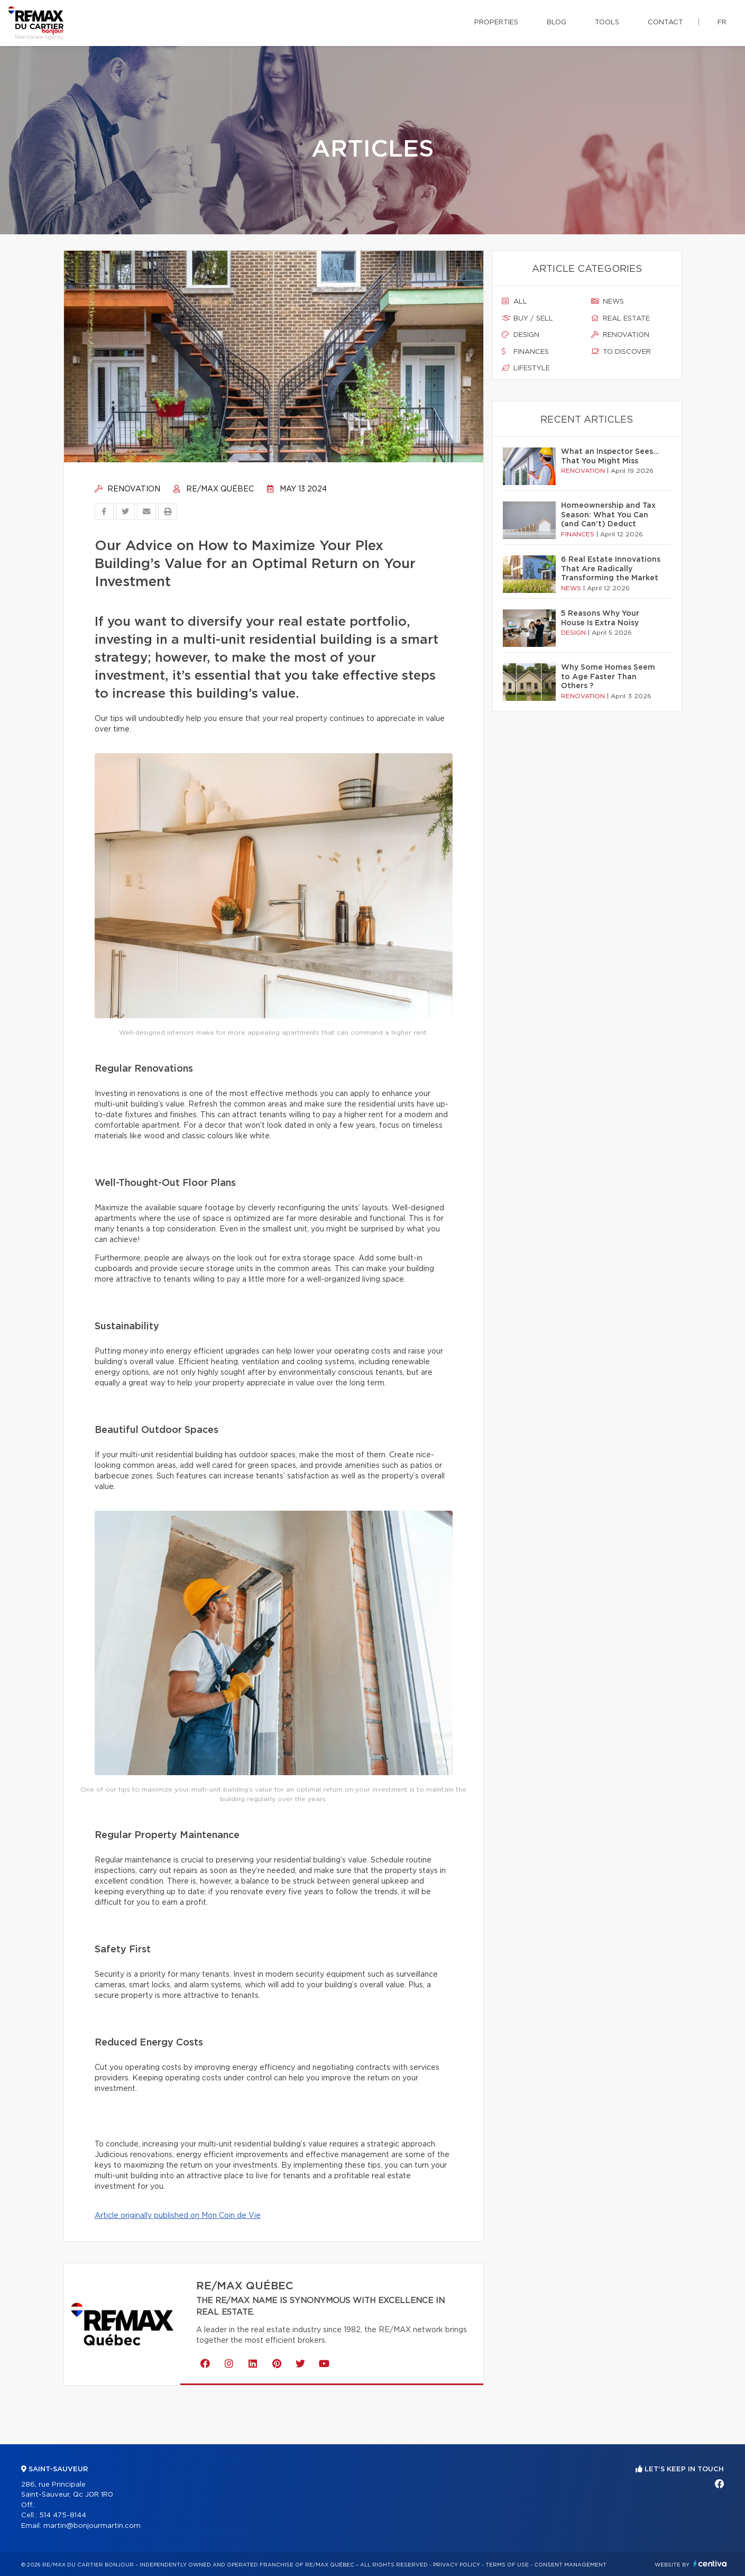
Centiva (710, 2563)
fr (722, 22)
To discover (621, 351)
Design (520, 335)
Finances (525, 351)
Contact (665, 22)
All (514, 301)
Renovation (127, 489)
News (607, 301)
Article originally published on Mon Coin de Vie (178, 2215)
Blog (556, 22)
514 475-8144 (62, 2515)
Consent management (570, 2565)
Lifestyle (526, 368)
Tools (607, 22)
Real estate (620, 318)
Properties (496, 22)
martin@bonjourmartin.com (92, 2526)
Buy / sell (527, 318)
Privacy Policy (456, 2565)
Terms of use (507, 2565)
